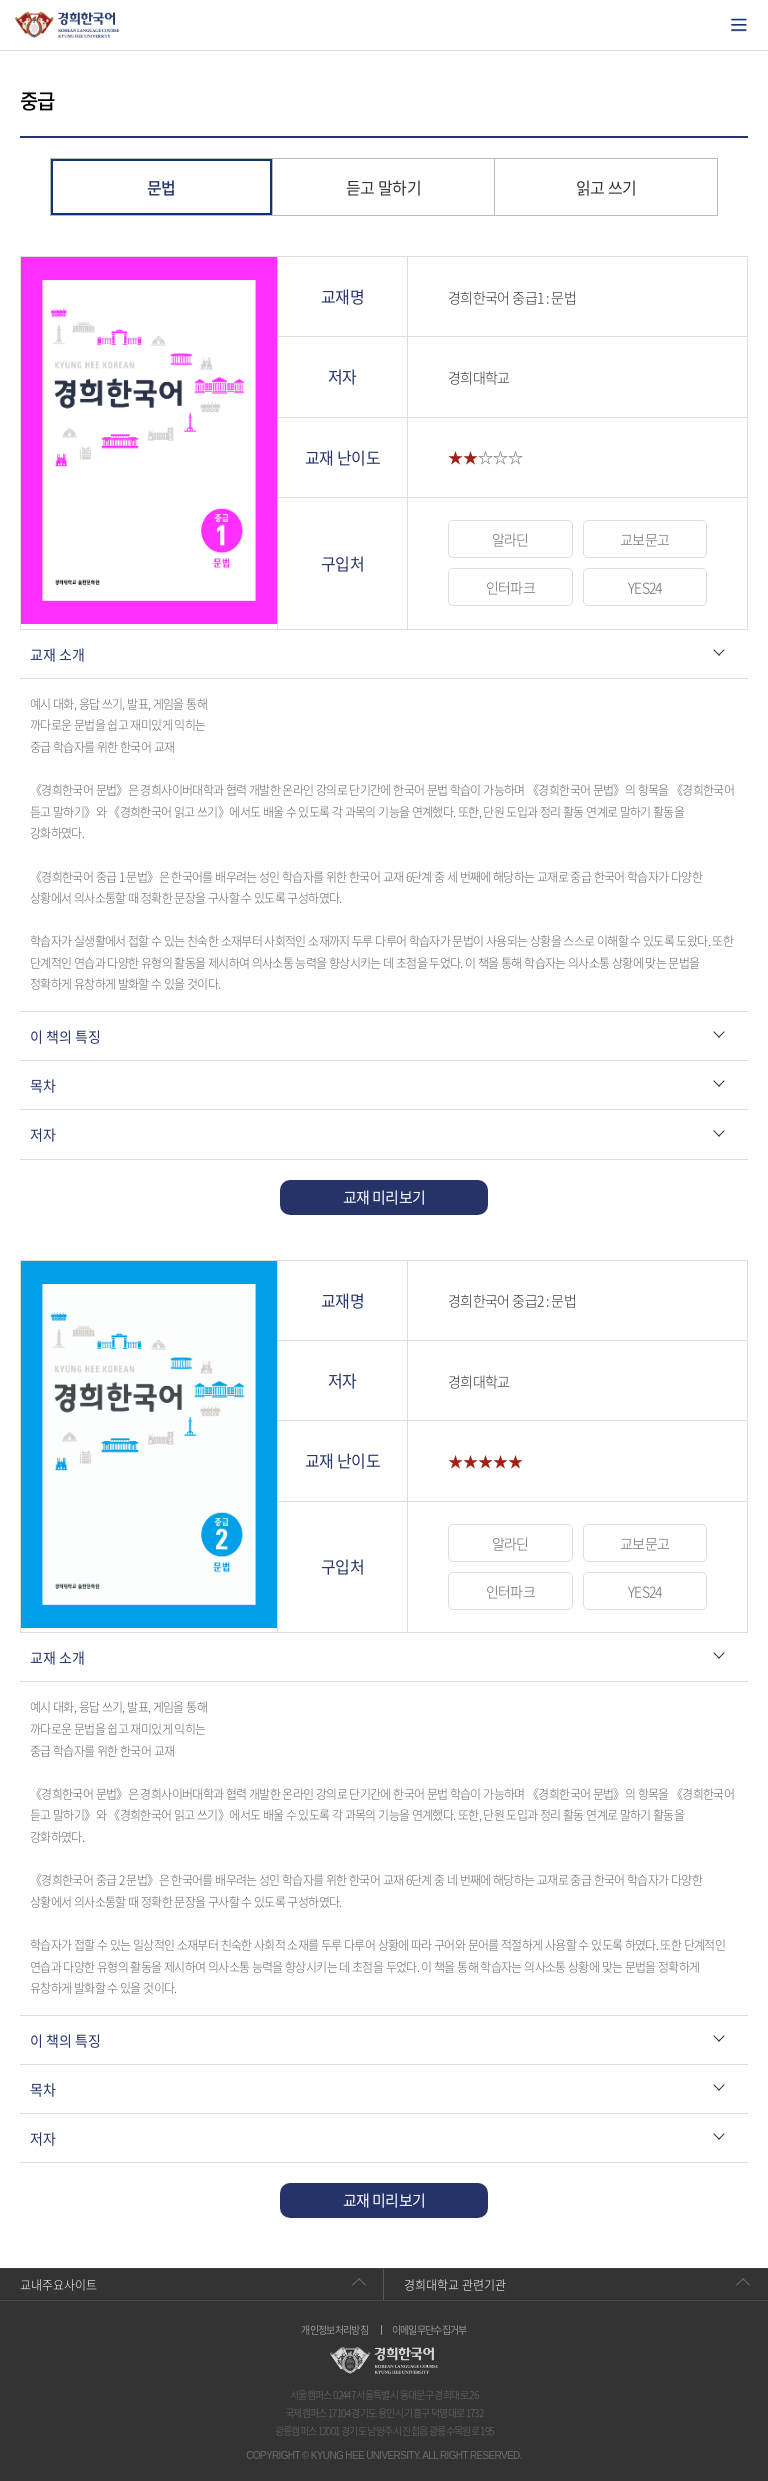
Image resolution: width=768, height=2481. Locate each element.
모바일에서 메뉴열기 (739, 25)
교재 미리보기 (384, 1197)
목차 (43, 1085)
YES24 (645, 587)
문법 (161, 187)
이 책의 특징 (65, 1036)
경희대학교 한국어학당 (67, 25)
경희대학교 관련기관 (455, 2285)
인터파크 (510, 587)
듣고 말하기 (383, 187)
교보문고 (644, 539)
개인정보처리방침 (334, 2330)
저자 (43, 1134)
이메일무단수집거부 (429, 2330)
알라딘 (510, 539)
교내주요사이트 (58, 2285)
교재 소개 (57, 654)
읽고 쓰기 (606, 187)
